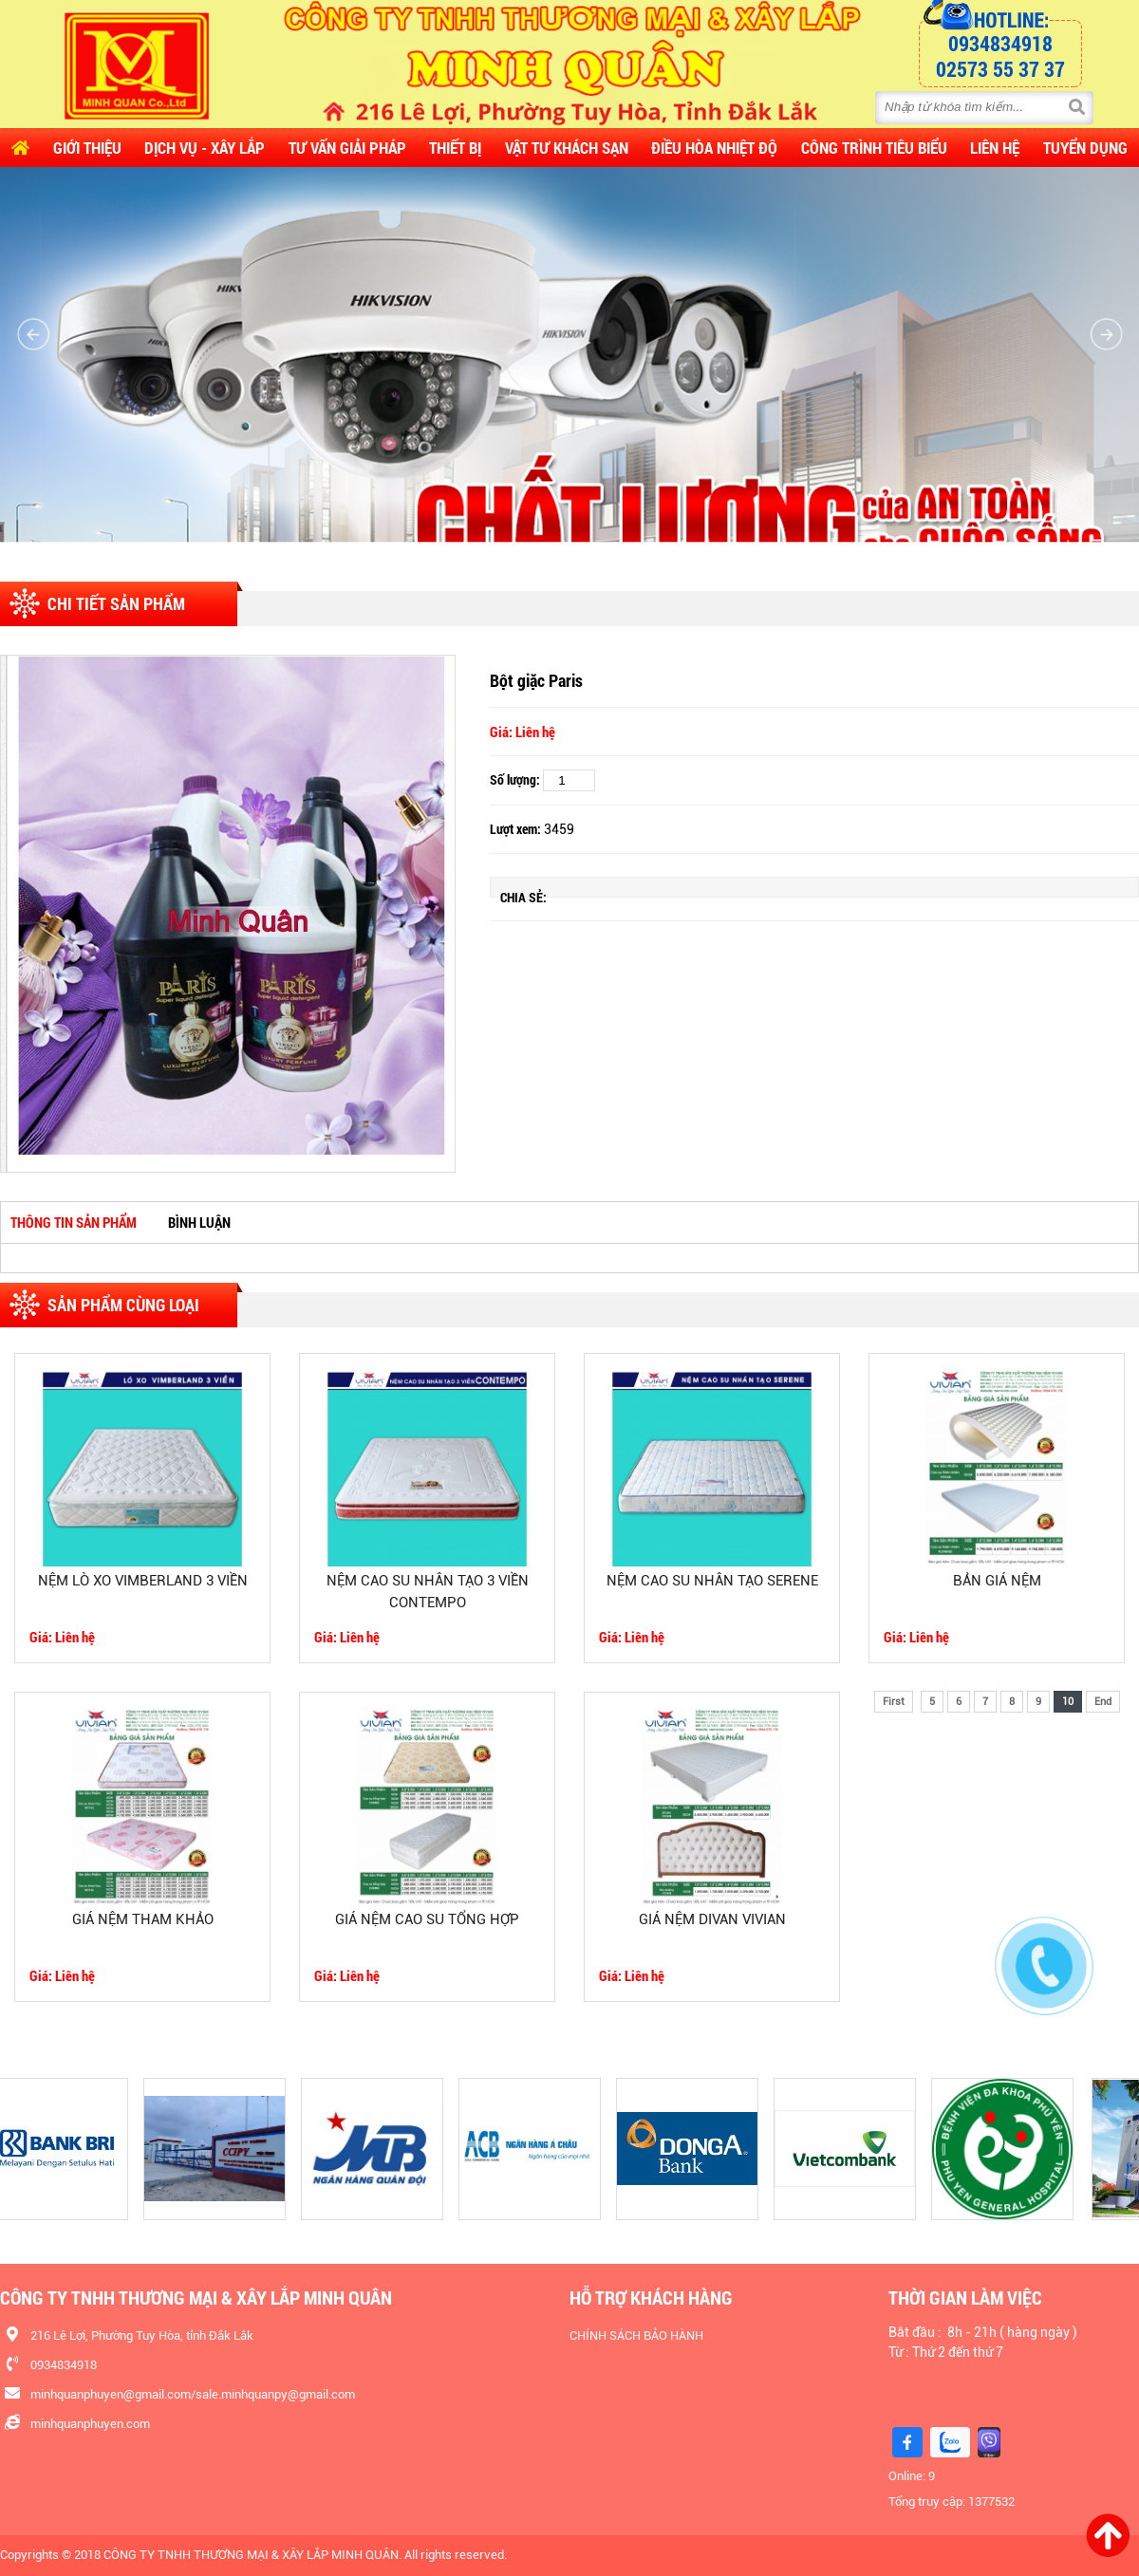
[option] (228, 914)
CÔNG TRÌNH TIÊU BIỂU (874, 147)
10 (1068, 1702)
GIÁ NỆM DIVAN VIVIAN (712, 1919)
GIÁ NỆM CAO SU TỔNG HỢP (427, 1919)
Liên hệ (994, 147)
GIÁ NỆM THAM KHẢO (143, 1919)
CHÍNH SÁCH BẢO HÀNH (636, 2335)
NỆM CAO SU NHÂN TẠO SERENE (712, 1580)
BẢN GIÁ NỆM (997, 1580)
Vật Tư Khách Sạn (566, 147)
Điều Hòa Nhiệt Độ (714, 147)
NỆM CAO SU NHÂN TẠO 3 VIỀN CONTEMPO (428, 1591)
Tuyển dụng (1085, 147)
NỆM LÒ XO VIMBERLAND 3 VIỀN (143, 1580)
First (894, 1702)
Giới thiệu (87, 147)
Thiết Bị (455, 147)
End (1102, 1702)
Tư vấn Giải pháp (347, 147)
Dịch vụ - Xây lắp (204, 147)
